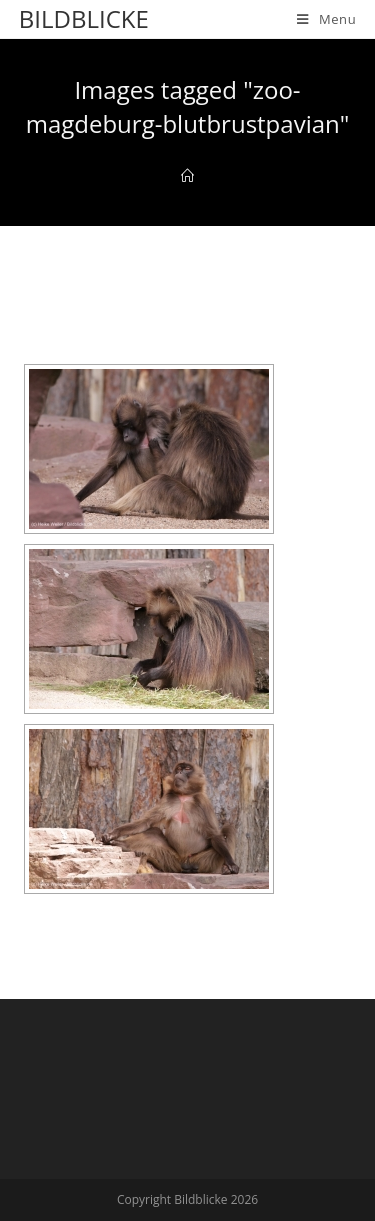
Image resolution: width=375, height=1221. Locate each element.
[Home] (187, 176)
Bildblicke (84, 18)
